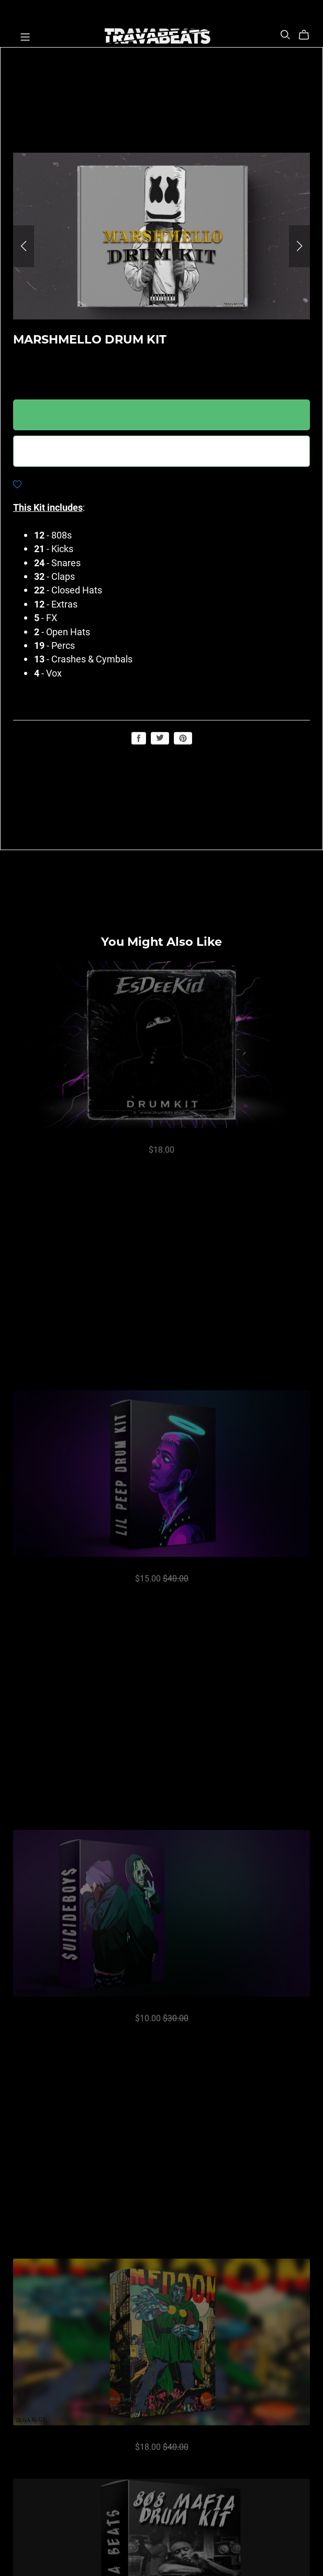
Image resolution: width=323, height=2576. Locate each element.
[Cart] (308, 35)
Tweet (159, 738)
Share (138, 738)
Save (183, 738)
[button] (23, 246)
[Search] (285, 35)
